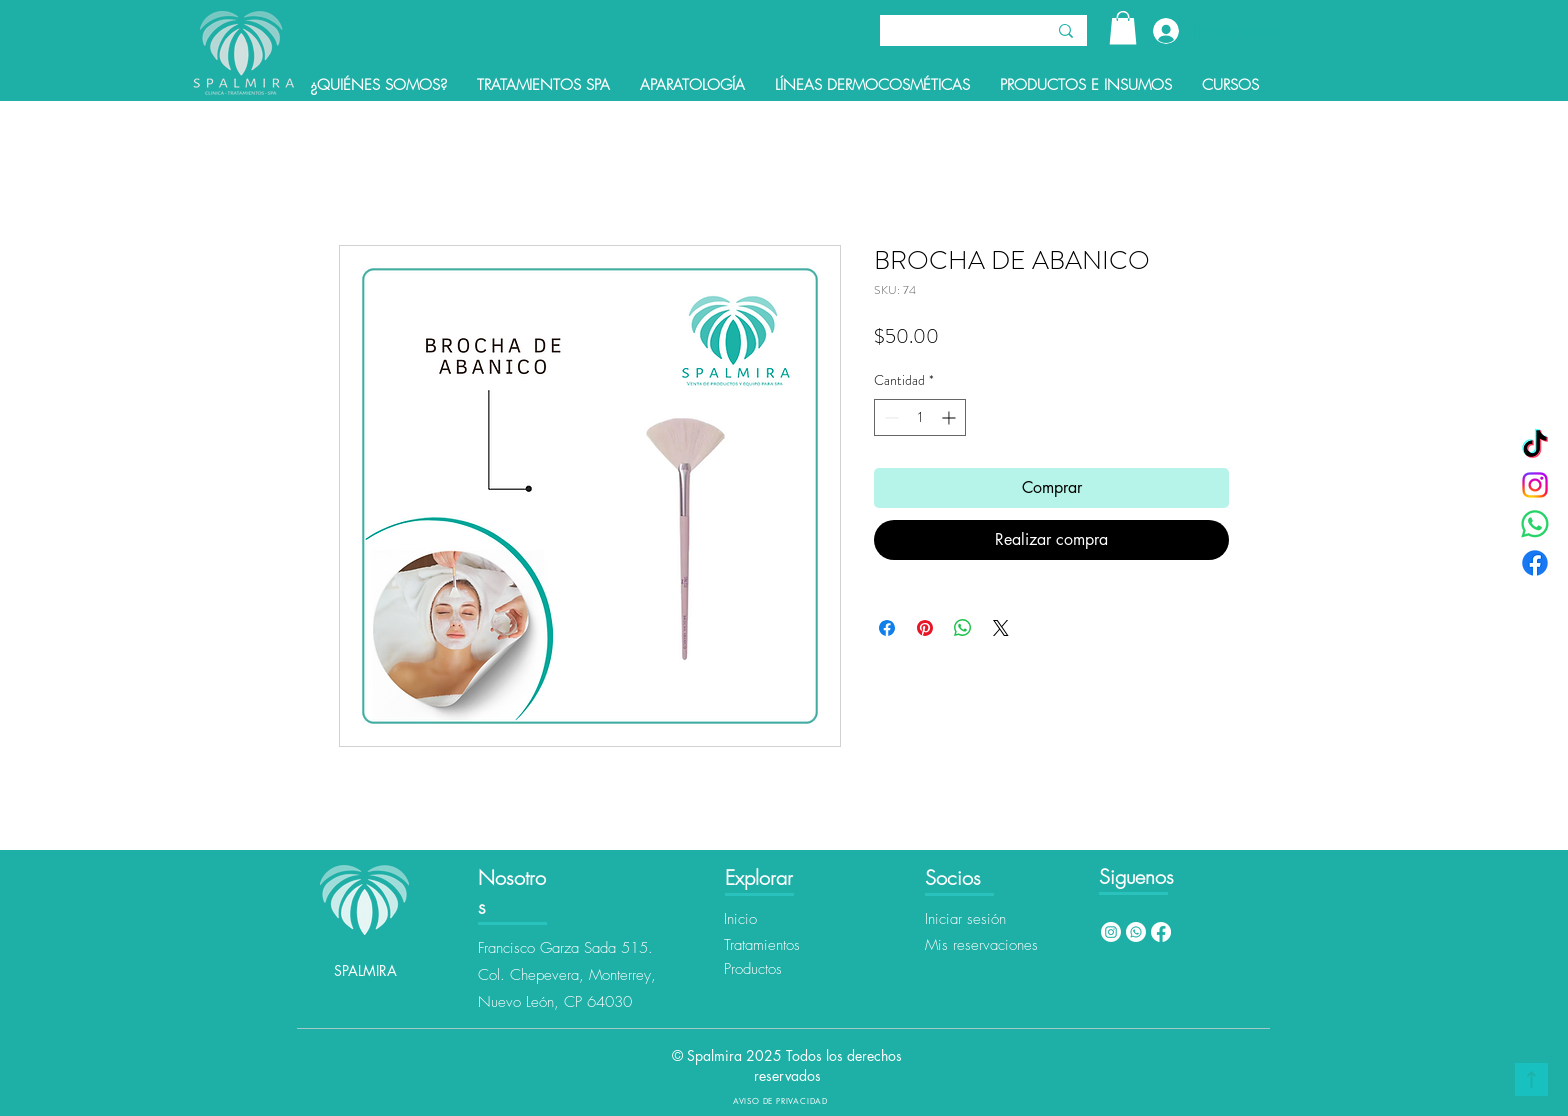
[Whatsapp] (1136, 932)
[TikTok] (1535, 446)
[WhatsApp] (1535, 524)
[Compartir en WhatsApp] (963, 628)
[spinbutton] (920, 417)
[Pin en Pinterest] (925, 628)
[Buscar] (947, 33)
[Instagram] (1535, 485)
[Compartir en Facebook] (887, 628)
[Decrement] (889, 417)
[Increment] (950, 417)
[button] (1123, 27)
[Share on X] (1001, 628)
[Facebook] (1535, 563)
